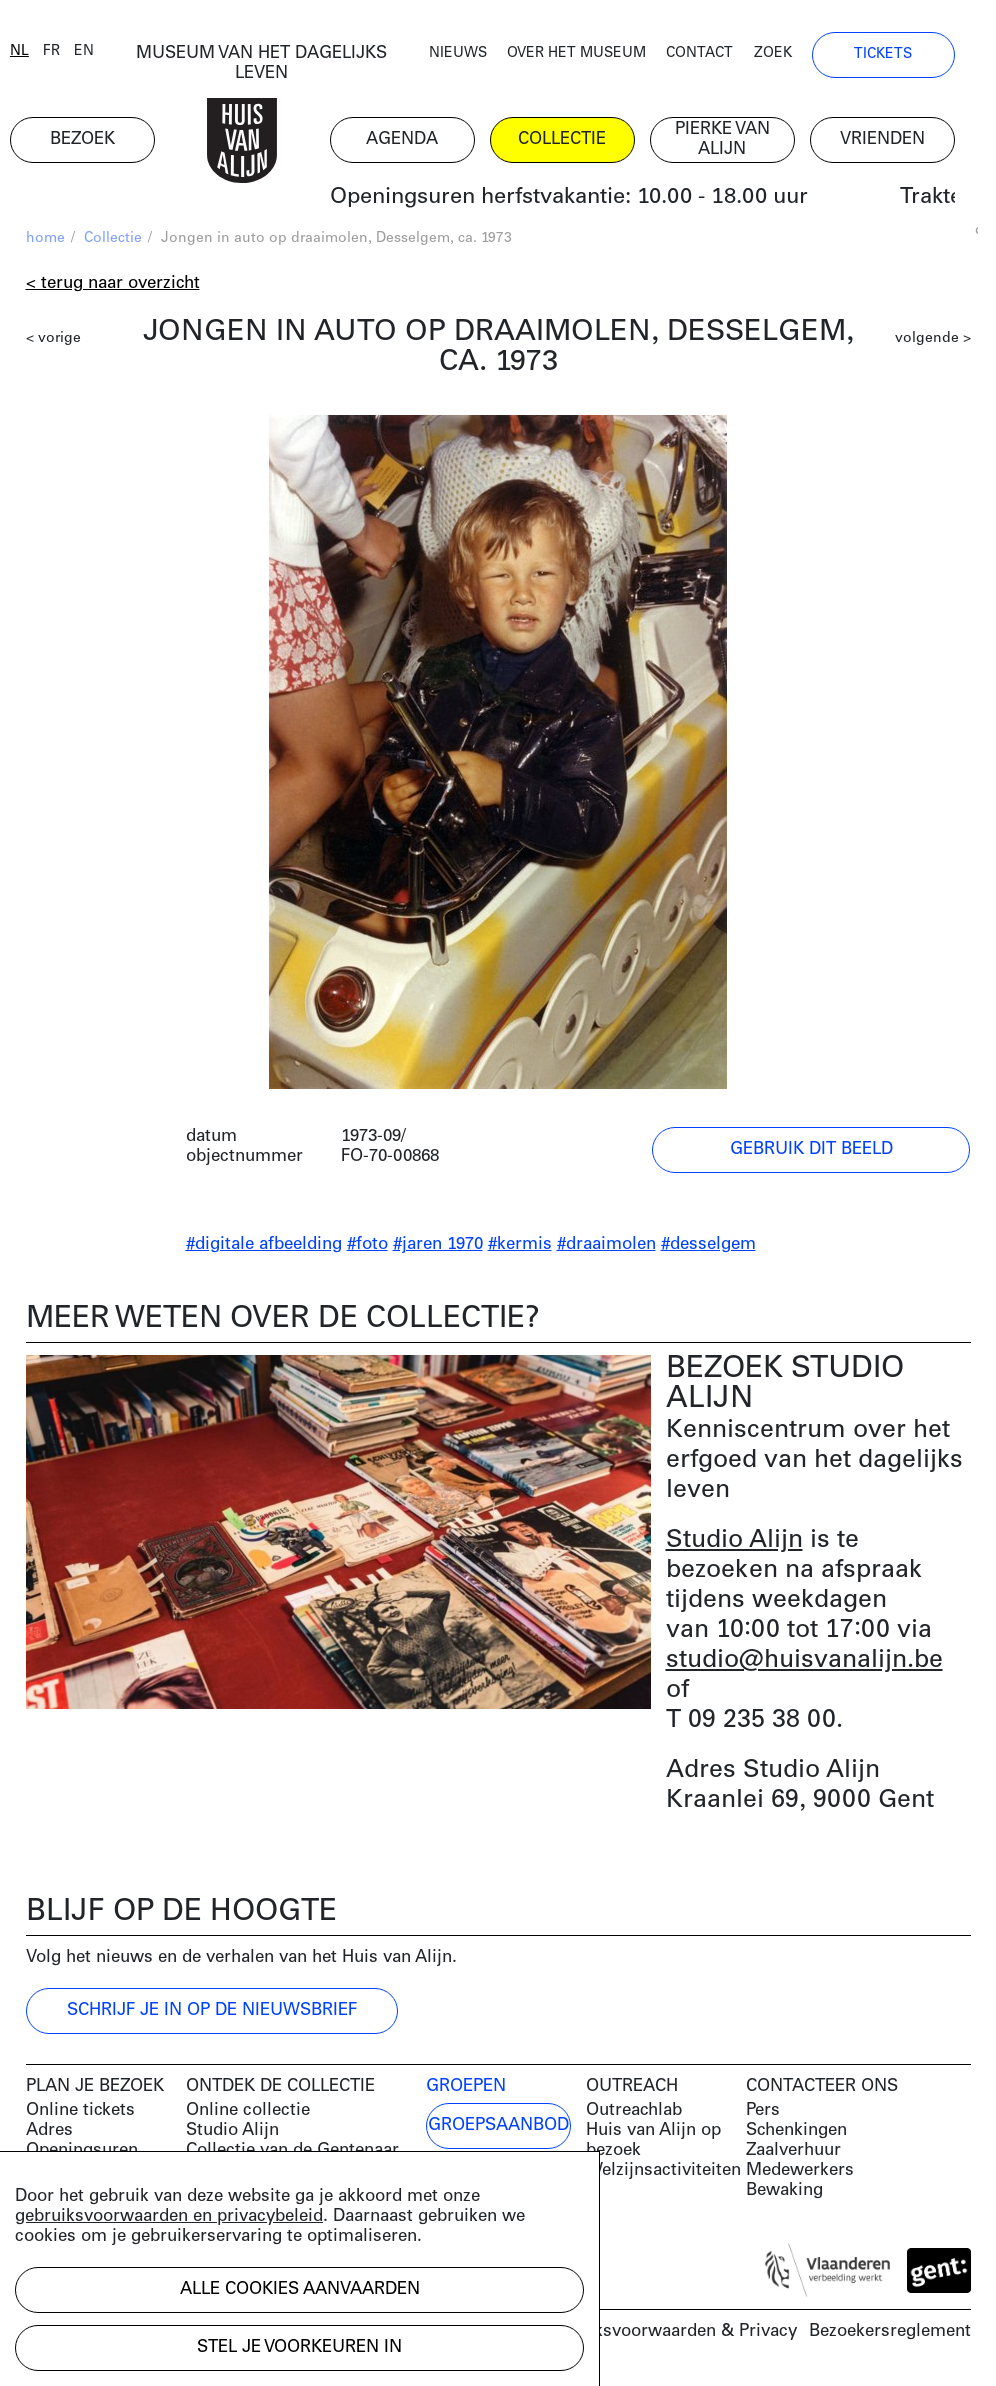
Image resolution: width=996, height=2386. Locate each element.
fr (67, 52)
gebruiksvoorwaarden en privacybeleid (169, 2216)
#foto (367, 1246)
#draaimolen (606, 1246)
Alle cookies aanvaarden (300, 2289)
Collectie (113, 240)
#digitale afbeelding (264, 1246)
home (45, 240)
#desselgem (708, 1246)
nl (35, 52)
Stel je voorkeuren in (299, 2347)
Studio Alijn (734, 1542)
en (100, 52)
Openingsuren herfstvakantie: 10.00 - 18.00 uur (584, 199)
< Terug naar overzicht (113, 285)
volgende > (933, 340)
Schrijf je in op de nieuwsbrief (212, 2012)
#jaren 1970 (438, 1246)
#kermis (520, 1246)
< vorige (53, 340)
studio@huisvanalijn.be (804, 1662)
